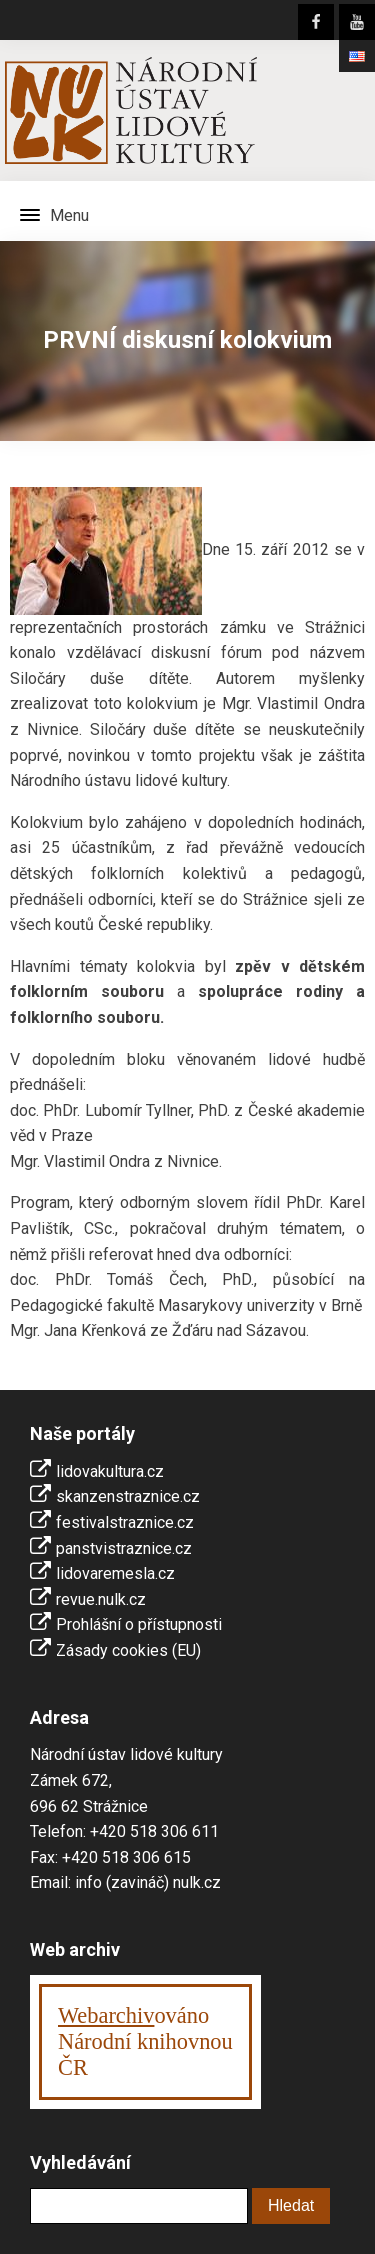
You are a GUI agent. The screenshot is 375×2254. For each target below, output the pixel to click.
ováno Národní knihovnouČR (145, 2041)
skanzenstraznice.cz (128, 1496)
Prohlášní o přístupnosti (139, 1624)
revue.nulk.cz (101, 1599)
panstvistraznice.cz (124, 1548)
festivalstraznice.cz (125, 1522)
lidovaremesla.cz (115, 1573)
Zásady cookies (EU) (128, 1650)
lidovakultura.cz (110, 1471)
